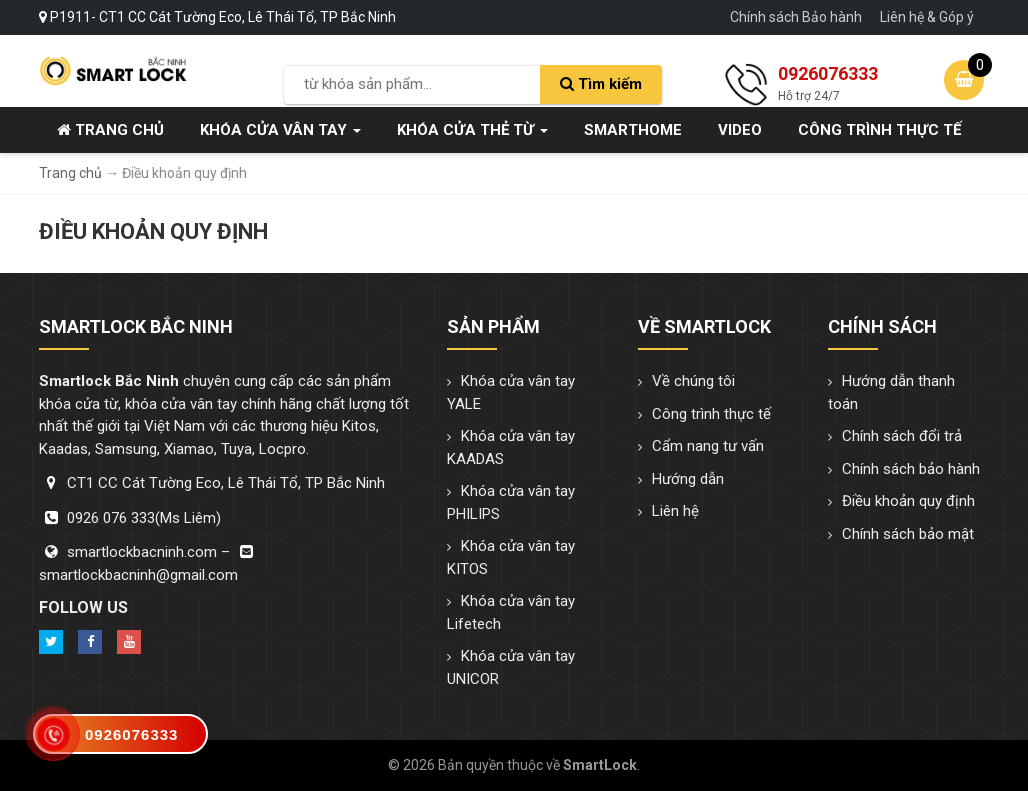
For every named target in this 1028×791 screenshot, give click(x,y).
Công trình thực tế (879, 130)
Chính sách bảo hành (911, 469)
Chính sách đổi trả (902, 436)
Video (740, 130)
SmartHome (633, 130)
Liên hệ (675, 511)
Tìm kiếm (601, 84)
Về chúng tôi (693, 381)
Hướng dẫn (688, 479)
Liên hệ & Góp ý (927, 17)
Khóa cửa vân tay (280, 130)
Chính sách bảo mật (908, 534)
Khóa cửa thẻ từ (472, 130)
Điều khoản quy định (908, 501)
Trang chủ (110, 130)
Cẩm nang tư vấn (708, 446)
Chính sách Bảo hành (796, 17)
